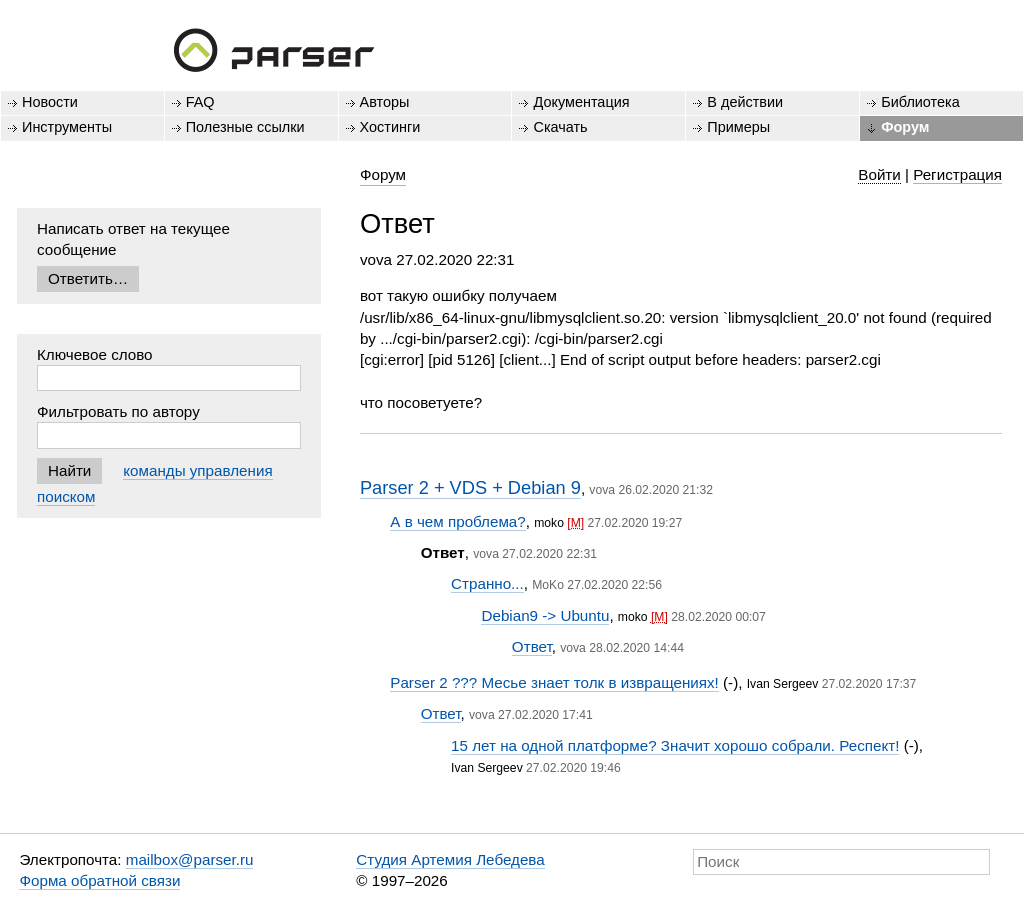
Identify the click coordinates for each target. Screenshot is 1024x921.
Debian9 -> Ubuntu (545, 615)
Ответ (532, 646)
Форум (905, 127)
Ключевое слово (95, 354)
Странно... (487, 583)
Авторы (385, 102)
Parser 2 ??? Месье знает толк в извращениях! (554, 682)
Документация (581, 102)
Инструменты (67, 127)
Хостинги (390, 127)
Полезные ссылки (245, 127)
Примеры (738, 127)
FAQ (200, 102)
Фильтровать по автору (118, 411)
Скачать (560, 127)
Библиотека (920, 102)
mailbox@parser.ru (190, 859)
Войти (879, 174)
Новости (50, 102)
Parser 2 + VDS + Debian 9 (470, 487)
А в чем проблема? (457, 521)
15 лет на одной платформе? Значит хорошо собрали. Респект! (675, 745)
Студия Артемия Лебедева (450, 859)
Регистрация (957, 174)
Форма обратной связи (99, 880)
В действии (745, 102)
